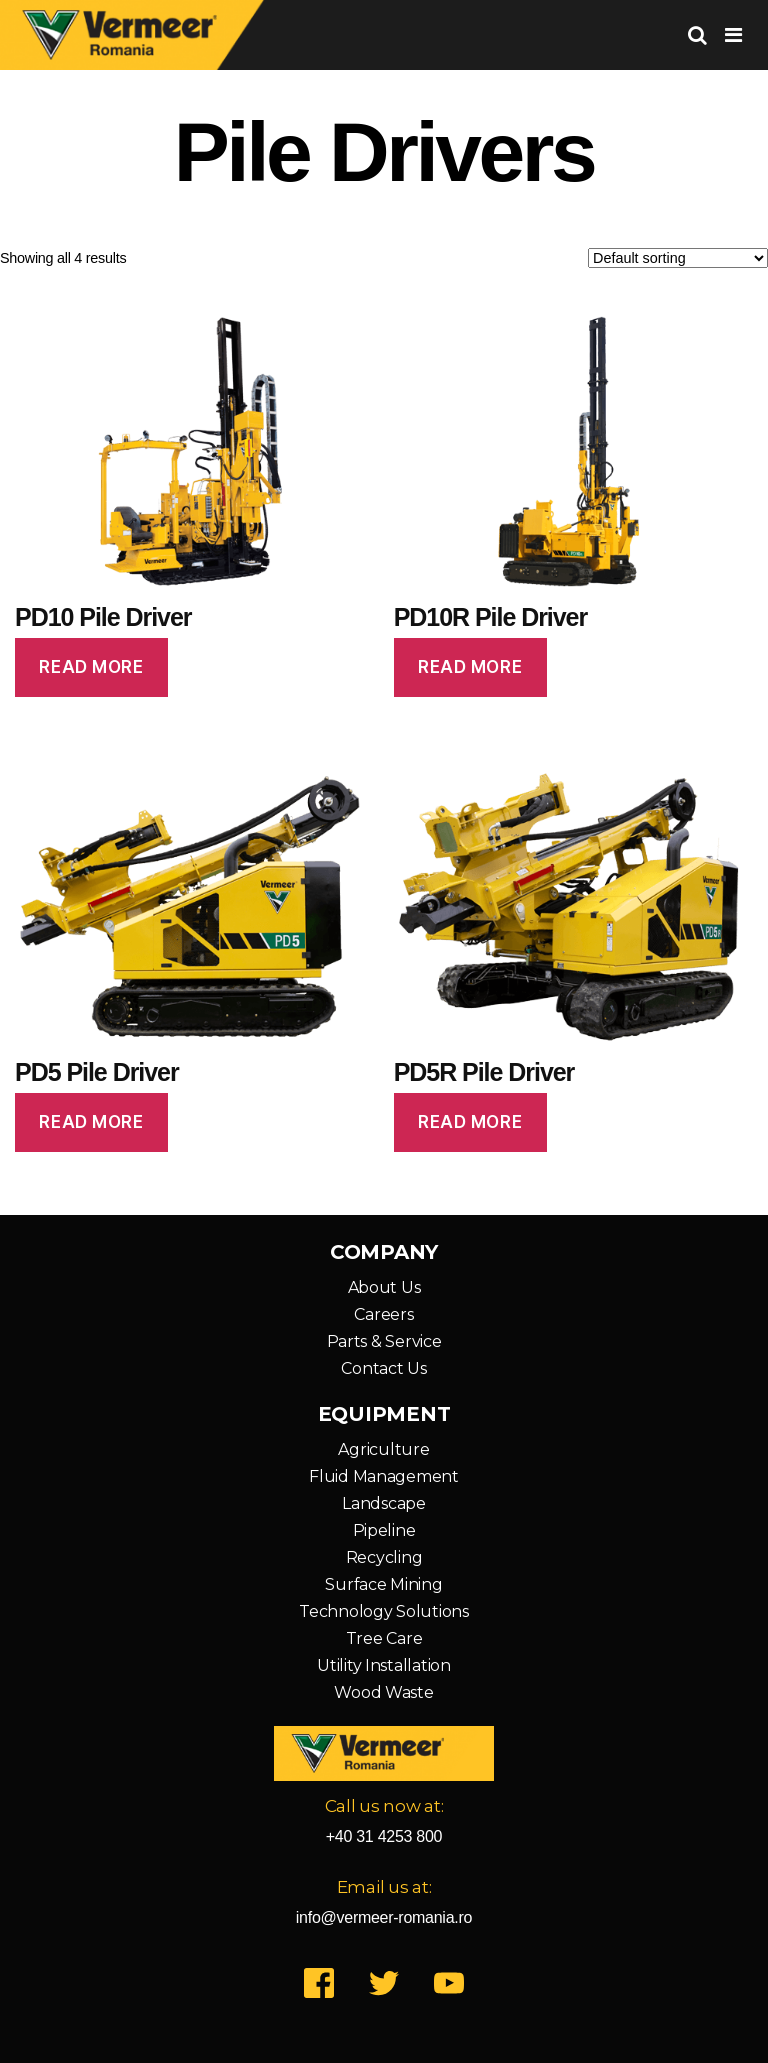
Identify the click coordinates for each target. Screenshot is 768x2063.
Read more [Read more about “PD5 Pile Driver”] (91, 1122)
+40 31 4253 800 (384, 1836)
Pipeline (384, 1530)
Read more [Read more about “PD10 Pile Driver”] (91, 667)
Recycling (384, 1557)
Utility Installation (384, 1665)
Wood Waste (383, 1692)
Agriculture (383, 1449)
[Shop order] (678, 258)
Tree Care (384, 1638)
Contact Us (383, 1368)
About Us (384, 1287)
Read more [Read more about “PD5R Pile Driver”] (470, 1122)
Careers (383, 1314)
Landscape (384, 1503)
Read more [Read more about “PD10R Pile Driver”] (470, 667)
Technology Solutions (384, 1611)
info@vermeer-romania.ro (384, 1917)
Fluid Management (384, 1476)
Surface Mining (383, 1584)
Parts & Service (384, 1341)
